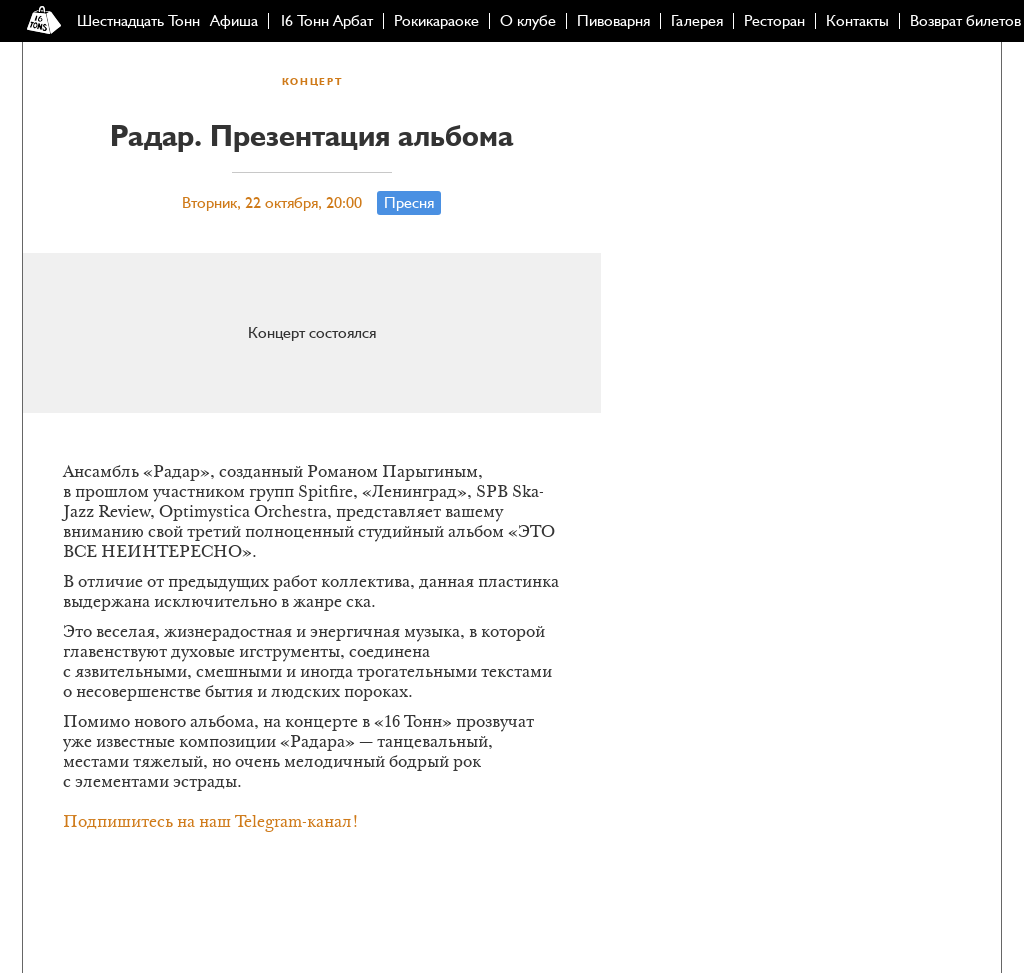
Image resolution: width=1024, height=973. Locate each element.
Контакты (857, 21)
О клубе (528, 21)
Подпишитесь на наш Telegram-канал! (211, 823)
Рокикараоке (436, 21)
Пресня (409, 203)
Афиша (234, 21)
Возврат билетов (965, 21)
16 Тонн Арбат (326, 21)
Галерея (697, 21)
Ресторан (774, 21)
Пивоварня (613, 21)
